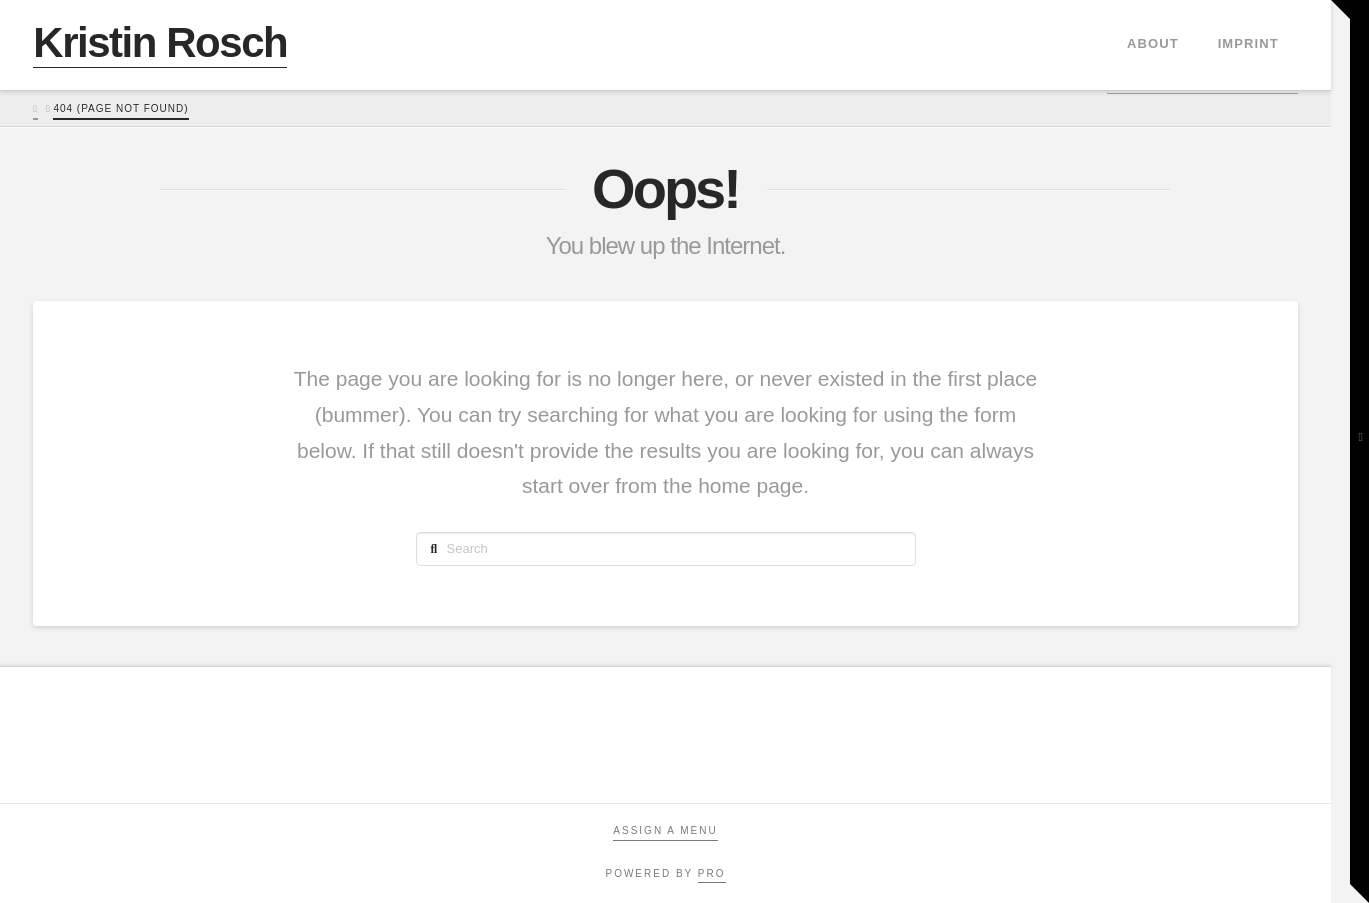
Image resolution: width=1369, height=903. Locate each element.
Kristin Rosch (160, 43)
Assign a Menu (665, 830)
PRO (712, 873)
